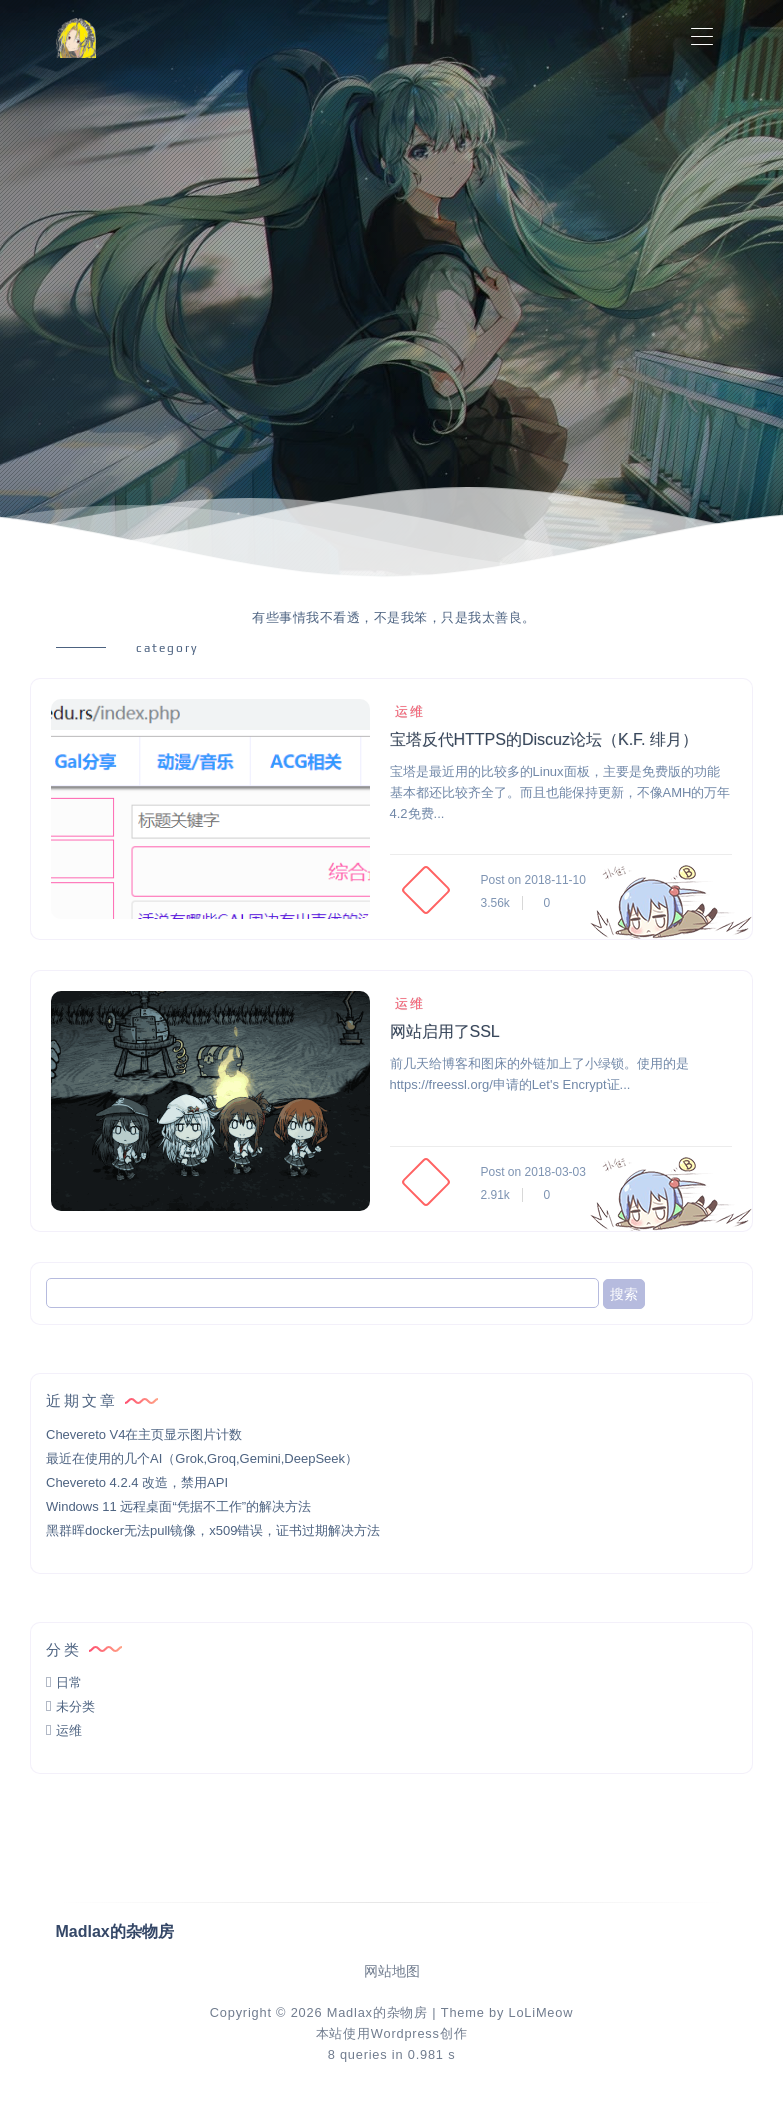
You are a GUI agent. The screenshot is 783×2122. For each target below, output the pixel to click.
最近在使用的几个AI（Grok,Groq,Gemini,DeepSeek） (202, 1458)
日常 (69, 1682)
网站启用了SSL (445, 1031)
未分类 (75, 1706)
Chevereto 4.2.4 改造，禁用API (137, 1482)
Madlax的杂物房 (377, 2012)
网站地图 (392, 1971)
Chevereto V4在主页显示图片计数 (144, 1434)
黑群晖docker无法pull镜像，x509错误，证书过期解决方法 (213, 1530)
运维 (407, 711)
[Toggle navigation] (702, 37)
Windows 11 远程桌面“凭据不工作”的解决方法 (178, 1506)
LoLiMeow (540, 2012)
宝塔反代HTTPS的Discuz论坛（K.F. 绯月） (544, 739)
